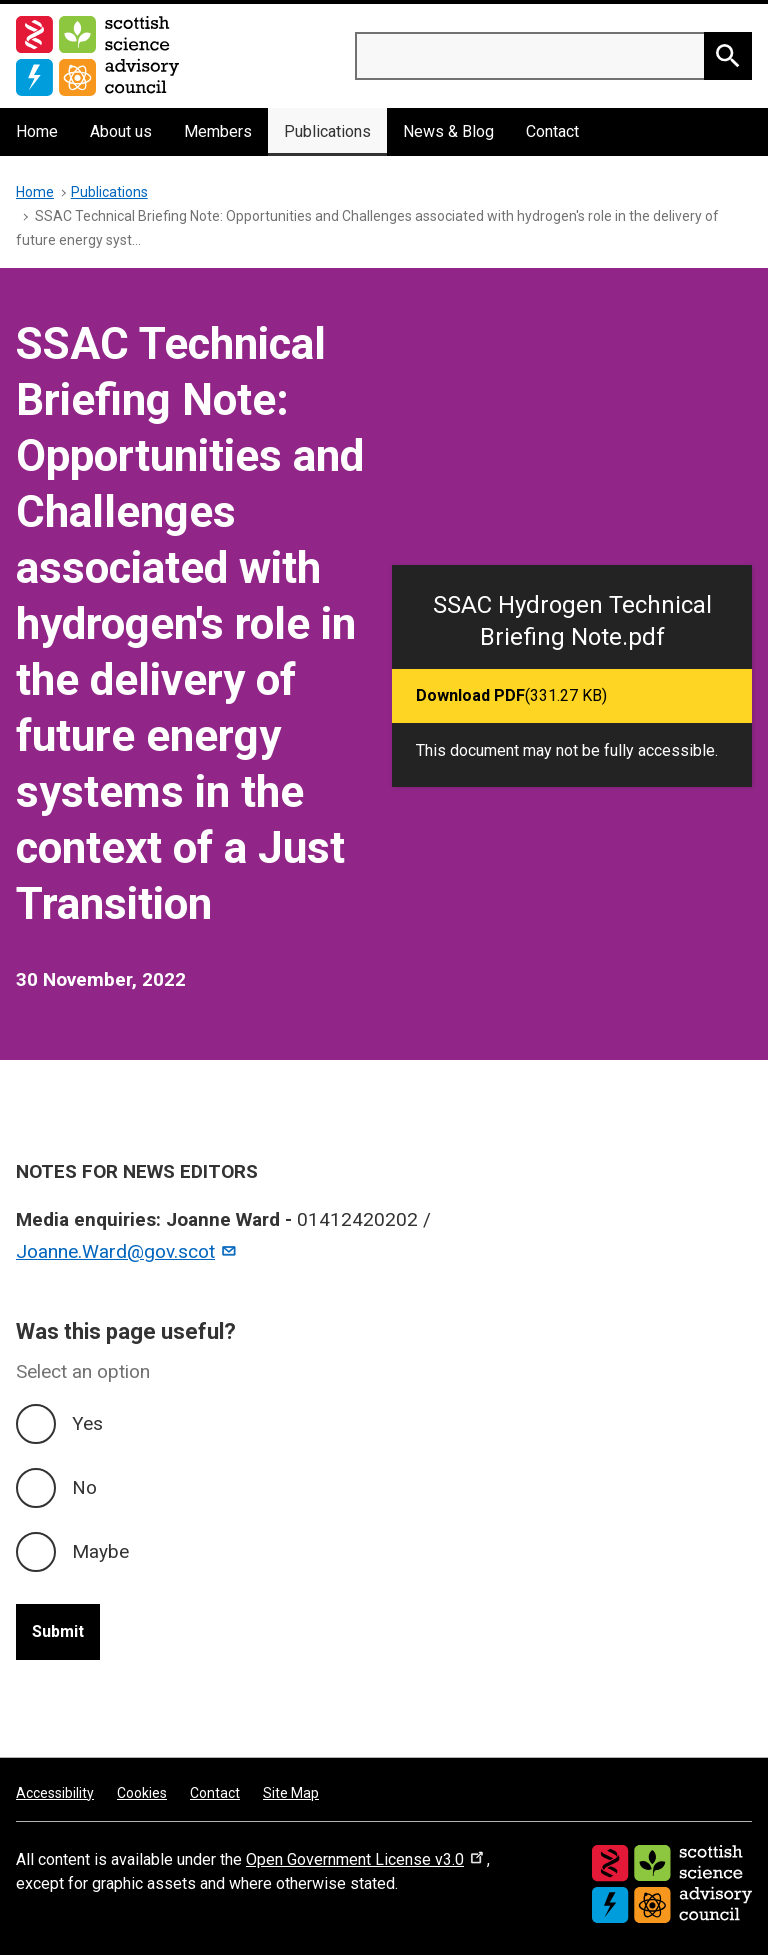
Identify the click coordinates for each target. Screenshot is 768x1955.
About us (121, 131)
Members (218, 131)
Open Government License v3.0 (366, 1859)
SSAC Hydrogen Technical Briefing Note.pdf (572, 621)
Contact (552, 131)
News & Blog (448, 131)
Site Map (291, 1793)
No (84, 1487)
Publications (327, 131)
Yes (87, 1423)
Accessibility (55, 1793)
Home (37, 131)
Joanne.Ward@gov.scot (127, 1251)
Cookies (142, 1793)
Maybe (100, 1551)
